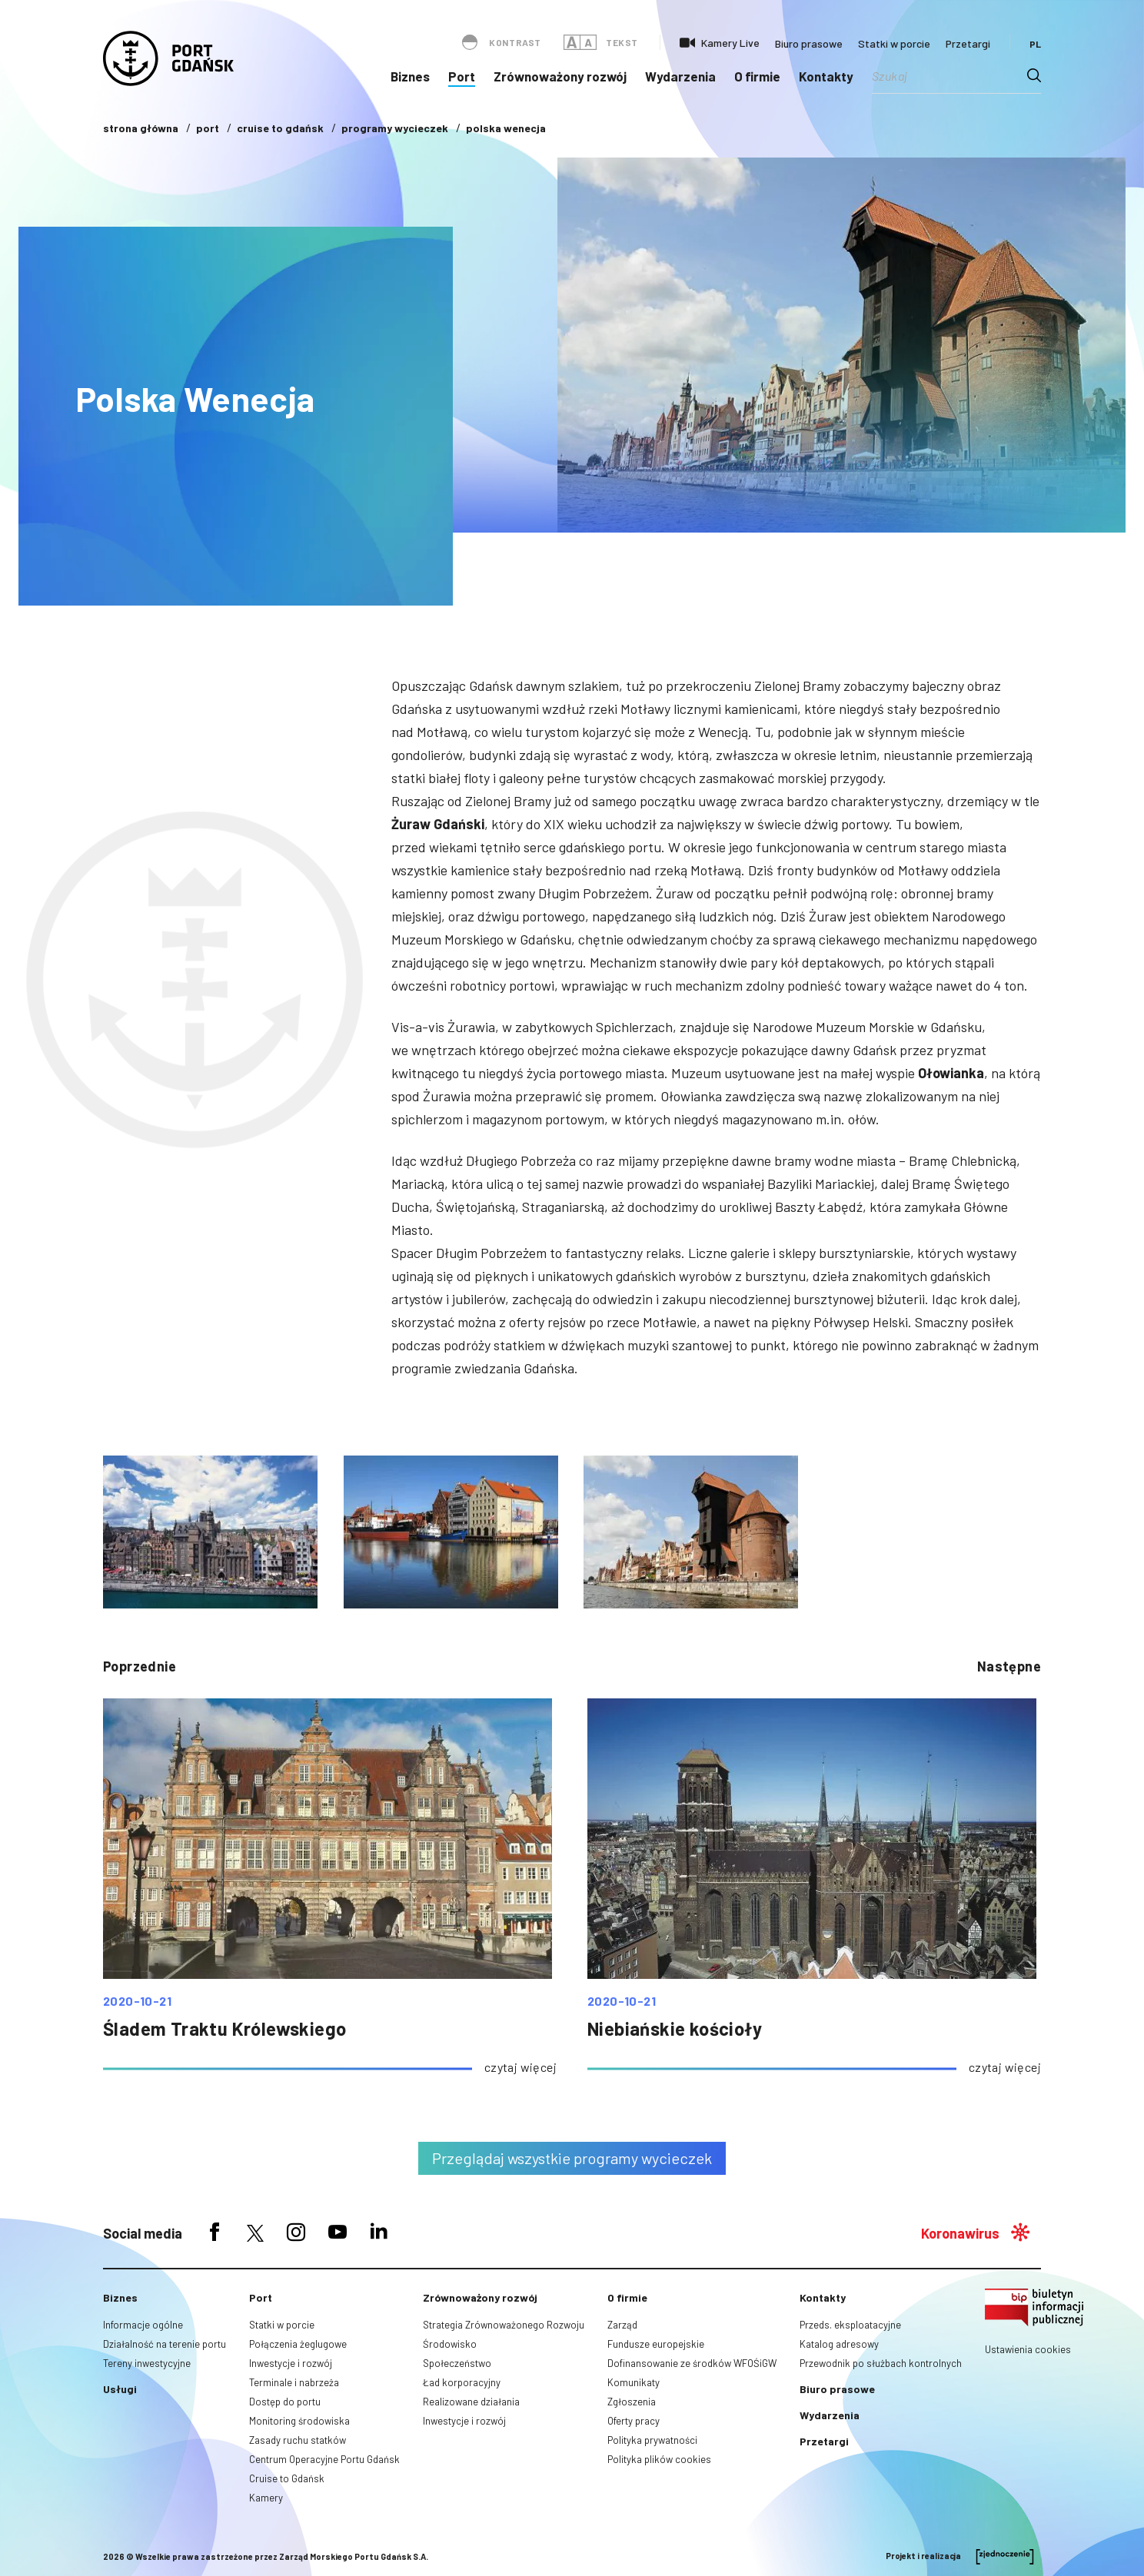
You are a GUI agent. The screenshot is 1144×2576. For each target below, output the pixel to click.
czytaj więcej (520, 2067)
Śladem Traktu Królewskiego (224, 2028)
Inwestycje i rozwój (290, 2363)
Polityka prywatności (652, 2440)
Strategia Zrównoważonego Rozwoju (503, 2325)
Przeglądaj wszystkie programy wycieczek (572, 2158)
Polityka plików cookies (659, 2459)
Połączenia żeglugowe (298, 2344)
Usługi (120, 2388)
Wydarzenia (680, 76)
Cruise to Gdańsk (286, 2478)
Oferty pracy (633, 2421)
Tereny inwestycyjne (147, 2363)
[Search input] (949, 75)
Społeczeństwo (457, 2363)
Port (461, 76)
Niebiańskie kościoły (674, 2028)
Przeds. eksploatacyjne (850, 2325)
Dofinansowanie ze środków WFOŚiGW (692, 2363)
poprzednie (139, 1666)
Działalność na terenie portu (164, 2344)
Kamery (266, 2497)
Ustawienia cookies (1028, 2349)
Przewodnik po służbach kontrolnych (881, 2363)
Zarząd (622, 2325)
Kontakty (826, 76)
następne (1009, 1666)
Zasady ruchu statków (297, 2440)
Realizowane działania (471, 2401)
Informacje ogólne (143, 2325)
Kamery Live (730, 42)
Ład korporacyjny (461, 2382)
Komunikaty (633, 2382)
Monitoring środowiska (299, 2421)
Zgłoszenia (631, 2401)
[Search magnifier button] (1034, 75)
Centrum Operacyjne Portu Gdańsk (324, 2459)
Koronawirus (960, 2233)
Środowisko (450, 2344)
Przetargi (968, 43)
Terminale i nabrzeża (294, 2382)
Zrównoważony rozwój (560, 76)
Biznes (410, 76)
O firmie (757, 76)
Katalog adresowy (839, 2344)
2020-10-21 (137, 2001)
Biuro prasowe (809, 43)
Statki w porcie (894, 43)
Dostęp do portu (285, 2401)
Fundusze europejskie (655, 2344)
